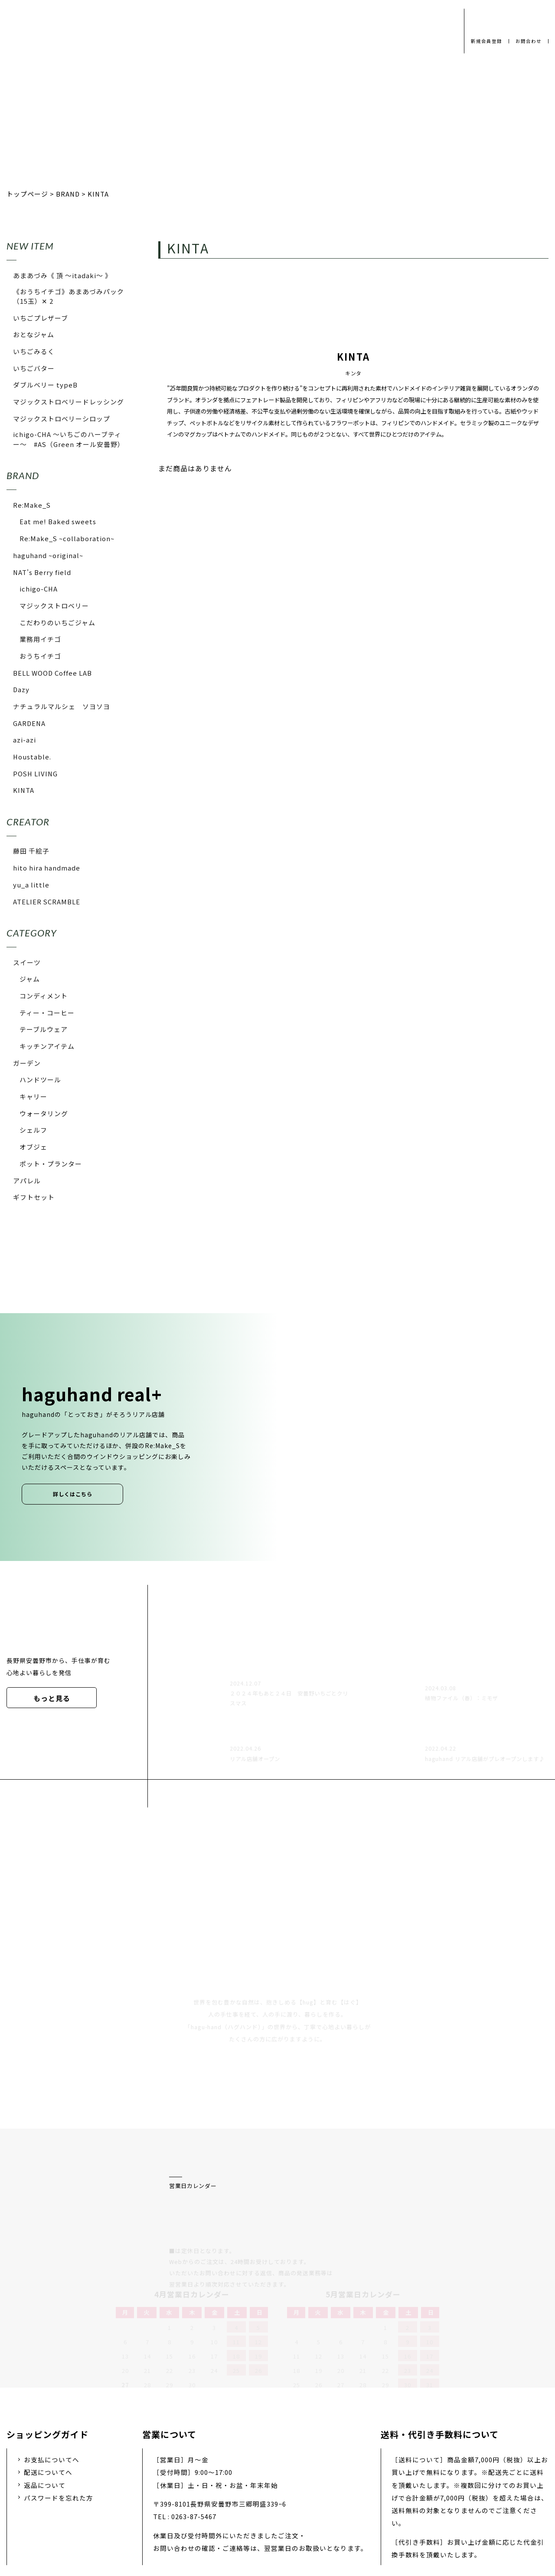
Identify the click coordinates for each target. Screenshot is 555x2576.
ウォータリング (44, 1113)
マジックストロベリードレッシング (68, 401)
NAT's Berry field (42, 572)
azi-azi (24, 739)
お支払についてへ (51, 2367)
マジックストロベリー (54, 605)
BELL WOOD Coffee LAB (52, 672)
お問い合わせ (318, 2508)
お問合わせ (527, 41)
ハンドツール (40, 1079)
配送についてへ (48, 2379)
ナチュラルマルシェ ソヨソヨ (61, 706)
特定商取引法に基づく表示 (400, 2508)
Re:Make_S (32, 504)
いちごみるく (34, 351)
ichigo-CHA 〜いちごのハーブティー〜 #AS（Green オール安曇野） (68, 439)
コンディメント (44, 995)
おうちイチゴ (40, 655)
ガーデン (27, 1063)
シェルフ (33, 1129)
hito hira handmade (46, 867)
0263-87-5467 (193, 2423)
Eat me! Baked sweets (58, 521)
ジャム (30, 978)
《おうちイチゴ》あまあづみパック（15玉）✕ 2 (68, 296)
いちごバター (34, 368)
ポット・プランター (51, 1163)
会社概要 (216, 2508)
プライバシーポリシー (147, 2508)
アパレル (27, 1180)
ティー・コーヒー (47, 1012)
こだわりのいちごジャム (57, 622)
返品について (44, 2392)
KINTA (23, 790)
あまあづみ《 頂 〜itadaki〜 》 (62, 275)
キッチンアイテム (47, 1046)
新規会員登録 (483, 41)
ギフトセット (34, 1197)
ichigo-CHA (39, 588)
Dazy (21, 689)
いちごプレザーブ (40, 317)
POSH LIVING (35, 773)
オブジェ (33, 1146)
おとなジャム (33, 334)
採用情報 (264, 2508)
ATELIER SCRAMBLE (46, 901)
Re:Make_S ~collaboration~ (67, 538)
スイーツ (27, 962)
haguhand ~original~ (48, 555)
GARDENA (29, 723)
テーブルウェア (44, 1029)
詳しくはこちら (72, 1494)
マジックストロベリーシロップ (61, 418)
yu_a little (31, 884)
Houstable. (32, 756)
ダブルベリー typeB (45, 384)
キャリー (33, 1096)
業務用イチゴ (40, 639)
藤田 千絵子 (31, 850)
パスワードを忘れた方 (58, 2404)
